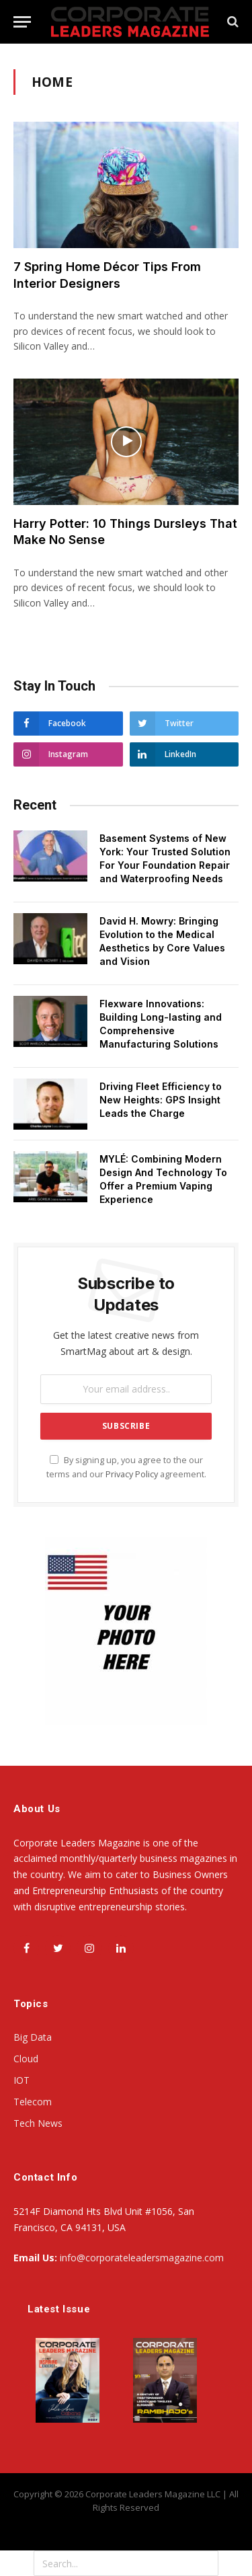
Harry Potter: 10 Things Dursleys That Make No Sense (125, 531)
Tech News (37, 2123)
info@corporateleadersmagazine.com (142, 2257)
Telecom (32, 2101)
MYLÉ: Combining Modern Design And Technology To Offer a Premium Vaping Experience (163, 1179)
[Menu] (22, 22)
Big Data (32, 2037)
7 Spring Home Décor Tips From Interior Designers (107, 275)
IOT (21, 2080)
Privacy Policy (132, 1474)
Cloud (25, 2058)
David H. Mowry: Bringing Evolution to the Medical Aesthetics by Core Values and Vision (162, 941)
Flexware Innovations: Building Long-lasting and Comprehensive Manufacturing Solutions (160, 1024)
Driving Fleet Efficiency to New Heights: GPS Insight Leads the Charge (160, 1100)
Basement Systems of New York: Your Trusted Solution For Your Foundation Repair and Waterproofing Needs (164, 858)
